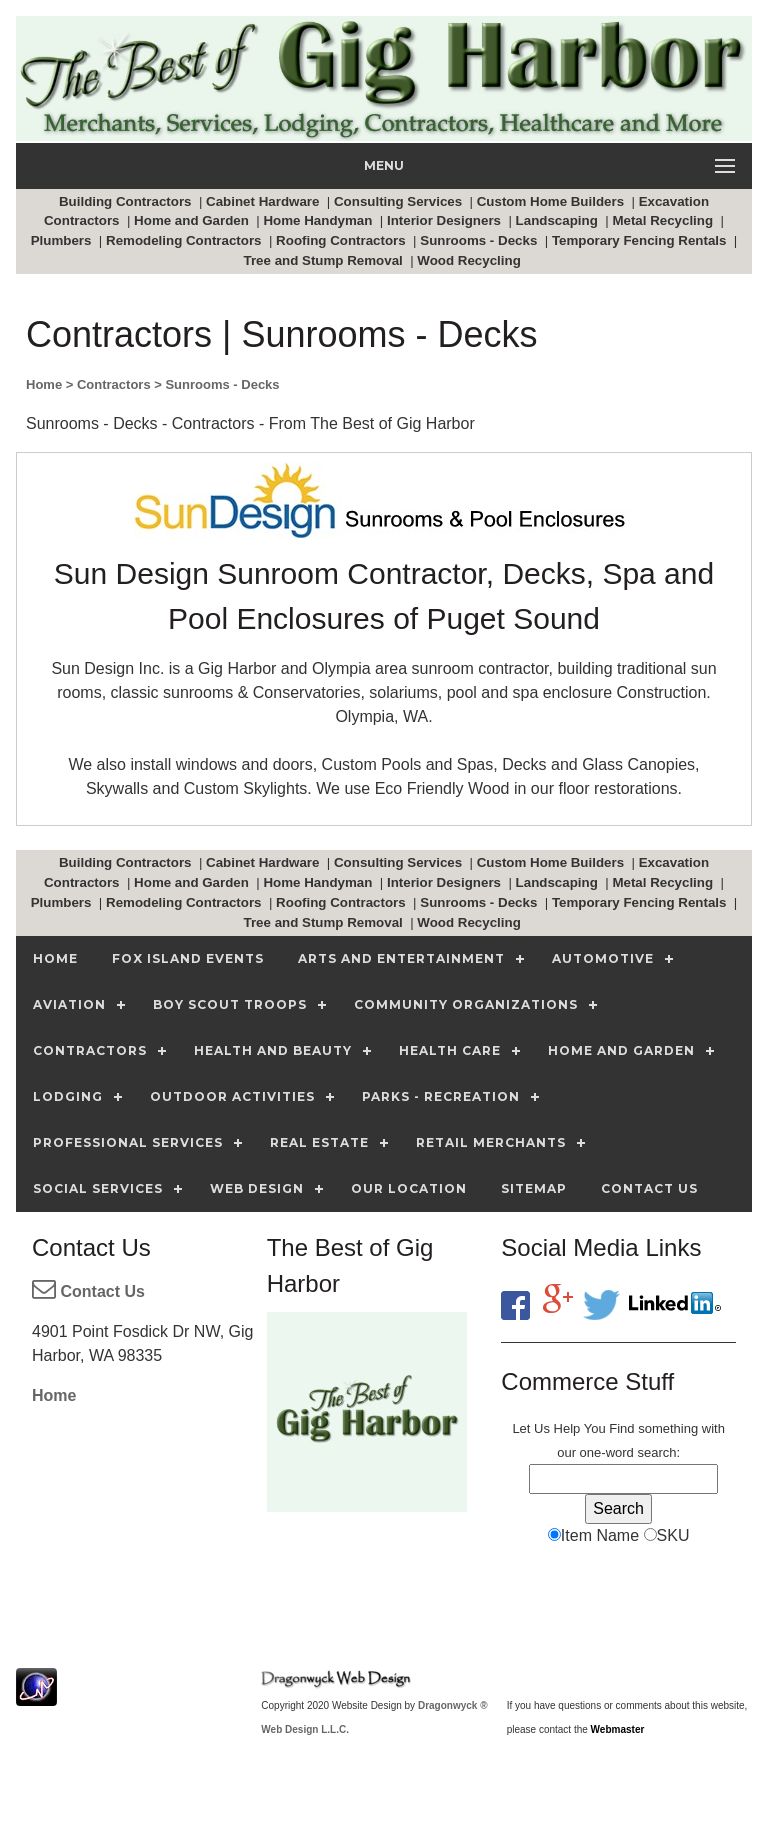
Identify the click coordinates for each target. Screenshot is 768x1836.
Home (54, 1395)
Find (621, 1428)
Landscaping (559, 220)
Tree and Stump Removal (325, 260)
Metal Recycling (664, 220)
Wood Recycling (470, 260)
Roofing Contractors (342, 240)
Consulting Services (400, 201)
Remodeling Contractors (185, 240)
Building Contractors (127, 201)
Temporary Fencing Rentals (641, 240)
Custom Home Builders (552, 201)
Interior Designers (446, 220)
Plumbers (63, 240)
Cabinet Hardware (264, 201)
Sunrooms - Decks (480, 240)
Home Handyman (319, 220)
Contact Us (88, 1291)
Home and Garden (193, 220)
